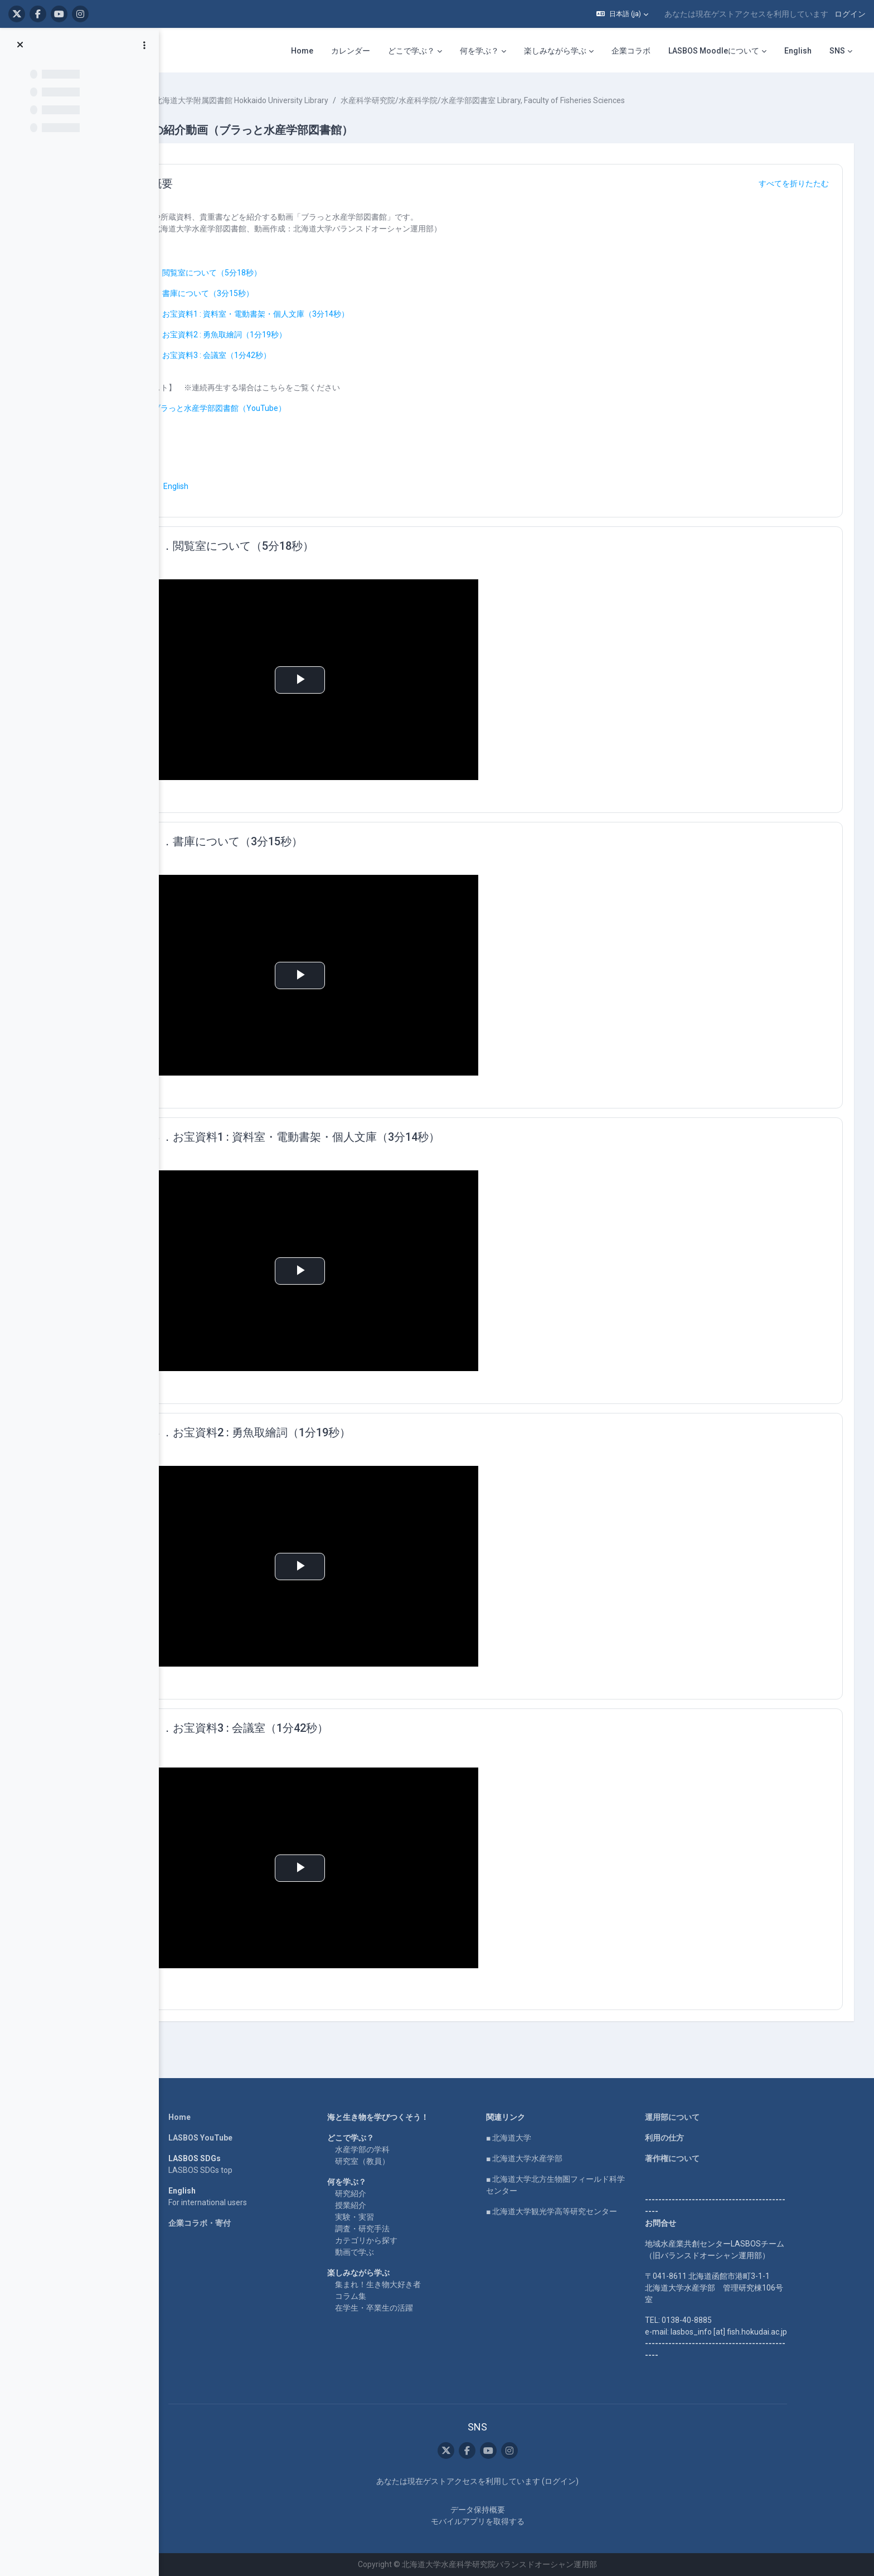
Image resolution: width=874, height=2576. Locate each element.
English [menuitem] (798, 50)
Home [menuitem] (302, 50)
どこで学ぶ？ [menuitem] (411, 50)
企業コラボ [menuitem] (630, 50)
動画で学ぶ (384, 2252)
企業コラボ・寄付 (229, 2223)
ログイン (850, 13)
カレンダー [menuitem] (350, 50)
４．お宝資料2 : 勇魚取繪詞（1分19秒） (288, 334)
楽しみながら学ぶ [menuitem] (555, 50)
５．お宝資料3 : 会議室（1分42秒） (280, 355)
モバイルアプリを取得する (508, 2521)
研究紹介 (380, 2193)
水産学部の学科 (392, 2149)
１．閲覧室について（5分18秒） (275, 272)
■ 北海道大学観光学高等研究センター (581, 2211)
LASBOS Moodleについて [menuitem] (713, 50)
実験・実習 (384, 2216)
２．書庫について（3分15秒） (271, 293)
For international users (237, 2202)
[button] (622, 14)
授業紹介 (380, 2205)
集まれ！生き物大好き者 (408, 2284)
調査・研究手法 (392, 2228)
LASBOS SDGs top (230, 2170)
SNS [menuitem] (837, 50)
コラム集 (380, 2296)
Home (209, 2117)
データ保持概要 (507, 2509)
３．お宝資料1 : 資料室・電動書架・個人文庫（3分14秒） (319, 313)
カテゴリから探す (396, 2240)
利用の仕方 (694, 2137)
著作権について (702, 2158)
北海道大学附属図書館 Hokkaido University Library (313, 100)
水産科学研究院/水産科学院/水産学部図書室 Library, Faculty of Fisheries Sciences (554, 100)
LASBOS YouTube (230, 2137)
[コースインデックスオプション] (144, 45)
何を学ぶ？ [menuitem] (479, 50)
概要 (233, 183)
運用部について (702, 2117)
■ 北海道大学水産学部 (554, 2158)
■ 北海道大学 (538, 2137)
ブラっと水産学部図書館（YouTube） (290, 408)
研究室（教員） (392, 2161)
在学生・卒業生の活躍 (404, 2307)
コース (201, 100)
